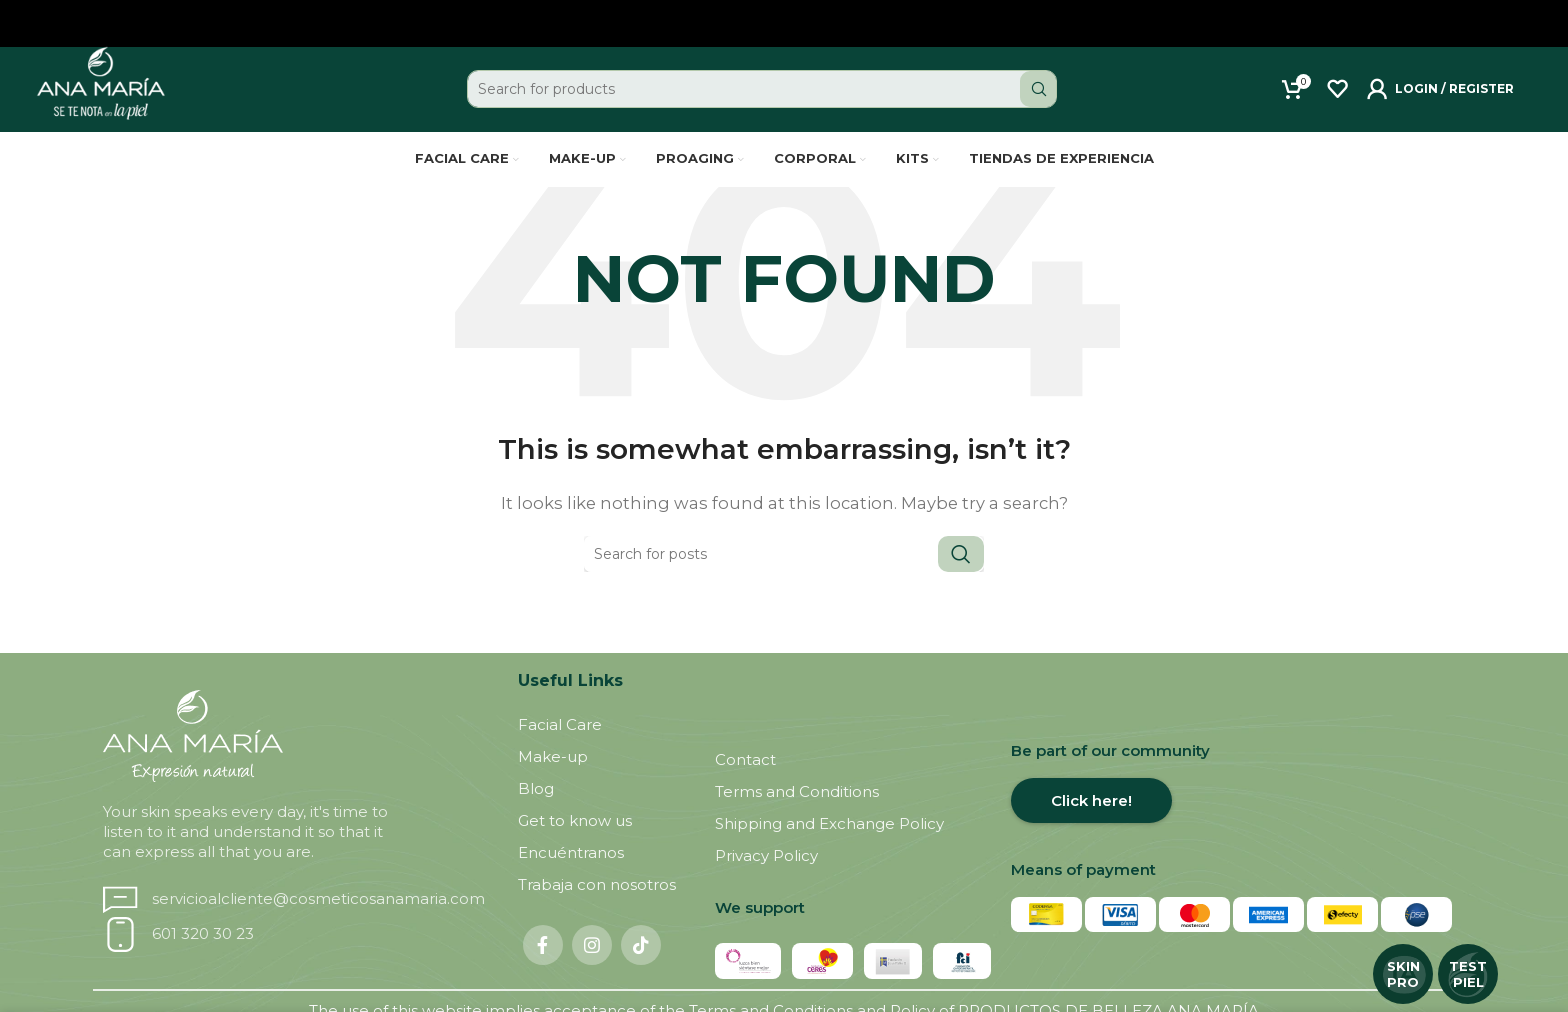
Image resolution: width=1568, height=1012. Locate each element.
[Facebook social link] (543, 968)
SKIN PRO (1403, 974)
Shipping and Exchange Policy (829, 846)
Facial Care (560, 747)
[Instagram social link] (592, 968)
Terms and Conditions (797, 814)
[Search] (762, 100)
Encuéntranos (571, 875)
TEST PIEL (1468, 974)
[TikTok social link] (641, 968)
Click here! (1091, 823)
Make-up (553, 779)
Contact (745, 782)
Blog (536, 811)
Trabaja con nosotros (597, 907)
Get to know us (575, 843)
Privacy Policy (766, 878)
